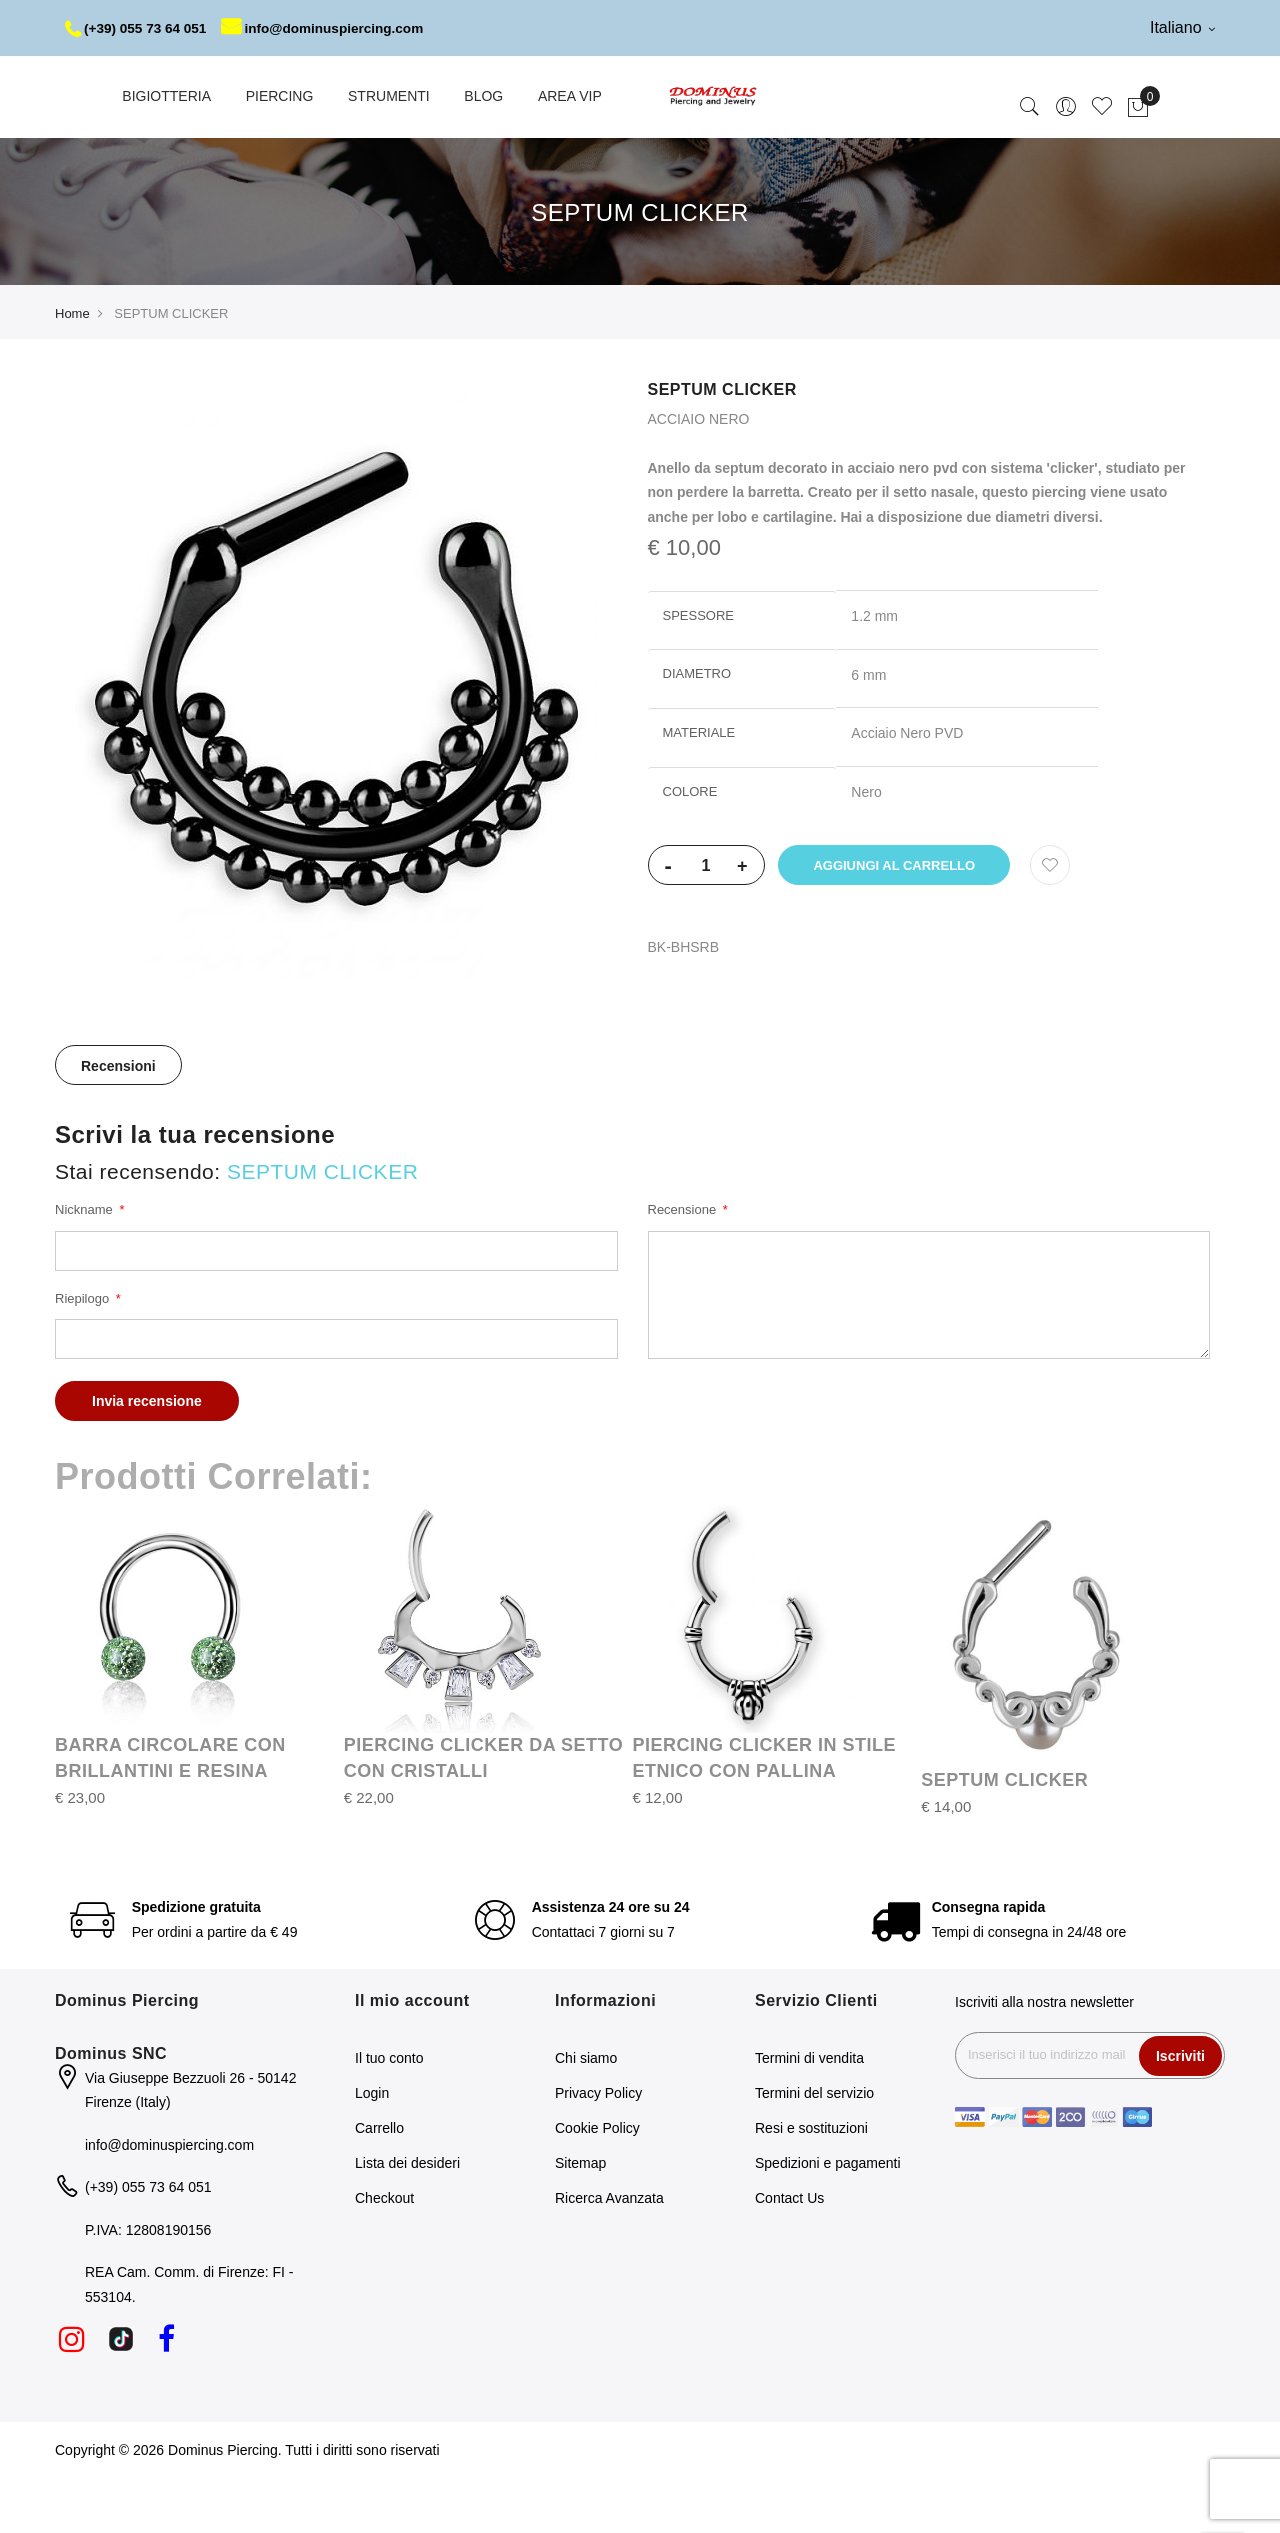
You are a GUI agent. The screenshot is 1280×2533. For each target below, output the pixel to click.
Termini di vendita (809, 2114)
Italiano (1182, 27)
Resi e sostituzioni (811, 2184)
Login (372, 2149)
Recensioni (118, 1122)
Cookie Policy (597, 2184)
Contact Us (789, 2254)
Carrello (379, 2184)
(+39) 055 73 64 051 (138, 28)
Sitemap (580, 2219)
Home (72, 369)
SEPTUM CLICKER (1004, 1836)
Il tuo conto (389, 2114)
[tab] (118, 1121)
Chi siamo (586, 2114)
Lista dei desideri (407, 2219)
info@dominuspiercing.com (184, 84)
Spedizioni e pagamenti (828, 2219)
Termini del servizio (814, 2149)
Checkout (384, 2254)
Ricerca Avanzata (609, 2254)
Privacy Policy (598, 2149)
